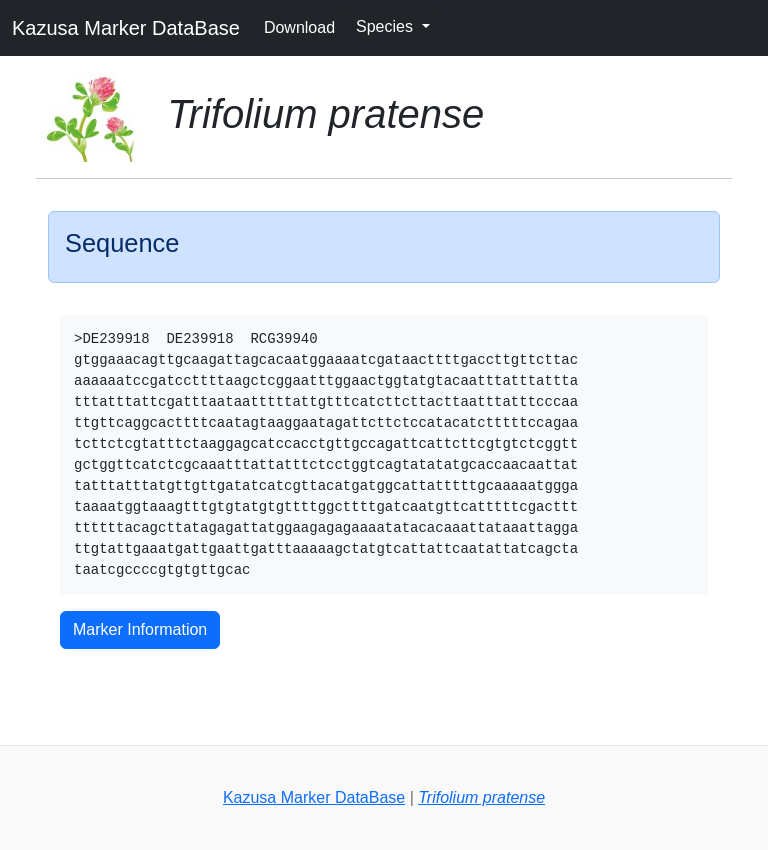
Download (299, 27)
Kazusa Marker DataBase (126, 28)
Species (386, 26)
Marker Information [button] (140, 629)
